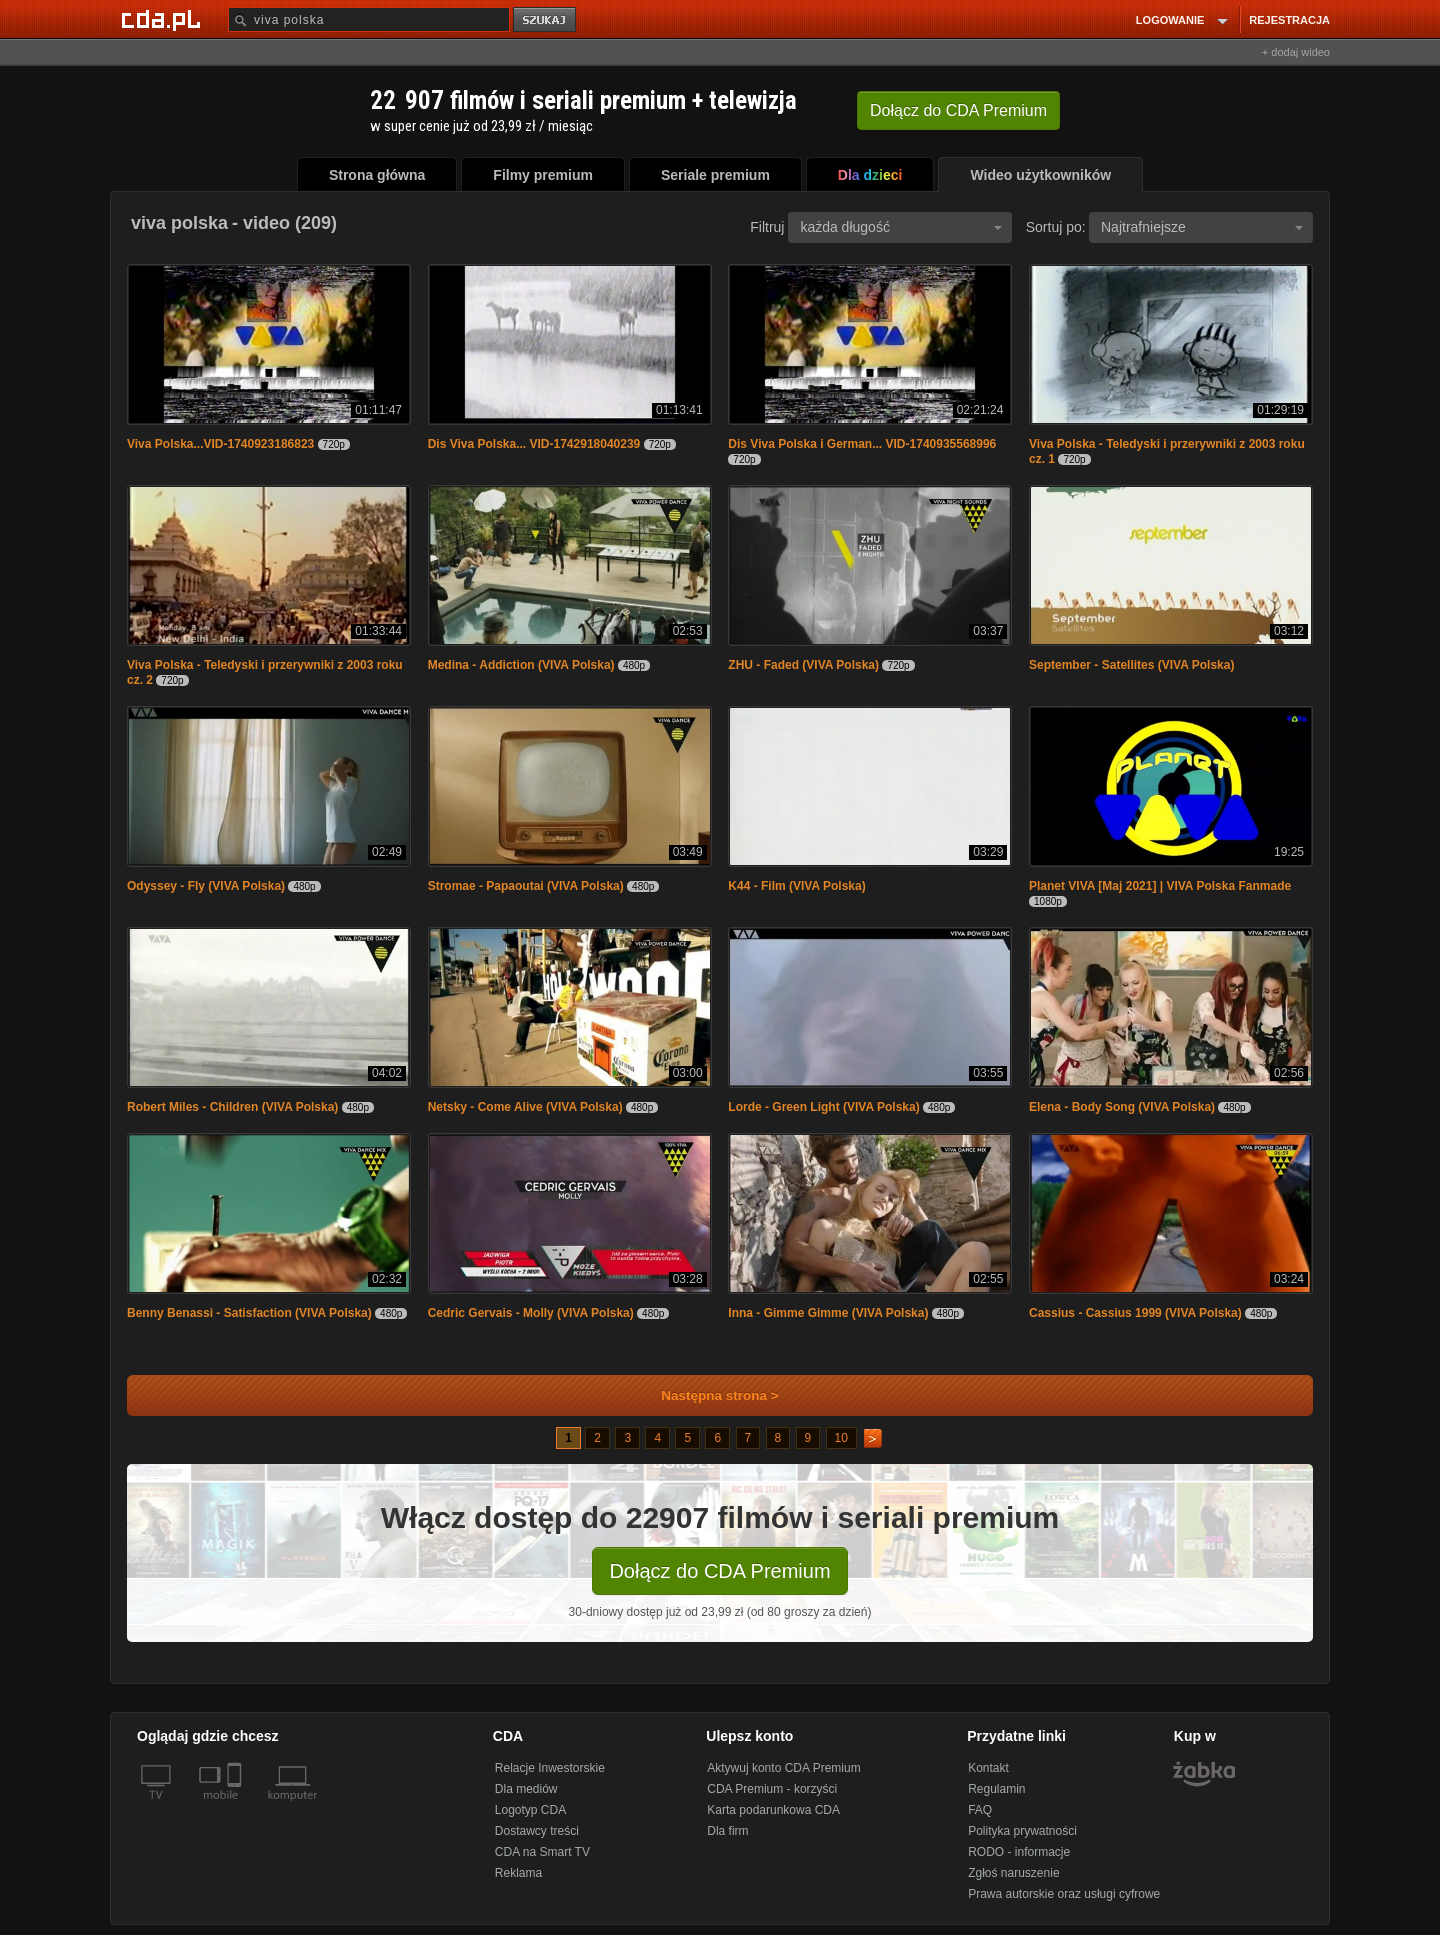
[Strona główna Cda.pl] (164, 19)
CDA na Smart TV (542, 1852)
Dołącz (958, 110)
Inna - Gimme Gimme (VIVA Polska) (828, 1313)
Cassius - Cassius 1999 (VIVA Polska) (1135, 1313)
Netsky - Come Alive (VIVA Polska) (525, 1107)
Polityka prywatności (1022, 1831)
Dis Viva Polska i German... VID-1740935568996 (862, 444)
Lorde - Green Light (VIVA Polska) (823, 1107)
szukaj (546, 20)
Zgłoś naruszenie (1013, 1873)
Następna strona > (706, 1395)
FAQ (980, 1810)
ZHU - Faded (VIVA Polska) (803, 665)
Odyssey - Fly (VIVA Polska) (206, 886)
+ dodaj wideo (1296, 52)
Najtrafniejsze (1202, 227)
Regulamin (996, 1789)
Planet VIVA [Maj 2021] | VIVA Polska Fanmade (1160, 886)
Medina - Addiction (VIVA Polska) (521, 665)
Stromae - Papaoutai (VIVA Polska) (526, 886)
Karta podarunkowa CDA (773, 1810)
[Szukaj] (369, 19)
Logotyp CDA (530, 1810)
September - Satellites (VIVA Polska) (1131, 665)
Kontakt (988, 1768)
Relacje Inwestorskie (550, 1768)
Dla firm (727, 1831)
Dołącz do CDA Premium (719, 1571)
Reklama (518, 1873)
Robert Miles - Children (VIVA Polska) (232, 1107)
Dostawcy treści (537, 1831)
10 (841, 1438)
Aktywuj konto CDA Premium (783, 1768)
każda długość (901, 227)
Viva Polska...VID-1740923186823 (220, 444)
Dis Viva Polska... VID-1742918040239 (534, 444)
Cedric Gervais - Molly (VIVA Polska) (531, 1313)
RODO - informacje (1019, 1852)
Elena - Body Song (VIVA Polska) (1122, 1107)
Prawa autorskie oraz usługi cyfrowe (1064, 1894)
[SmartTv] (236, 1807)
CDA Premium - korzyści (772, 1789)
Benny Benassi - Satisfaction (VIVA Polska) (249, 1313)
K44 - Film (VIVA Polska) (796, 886)
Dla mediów (526, 1789)
